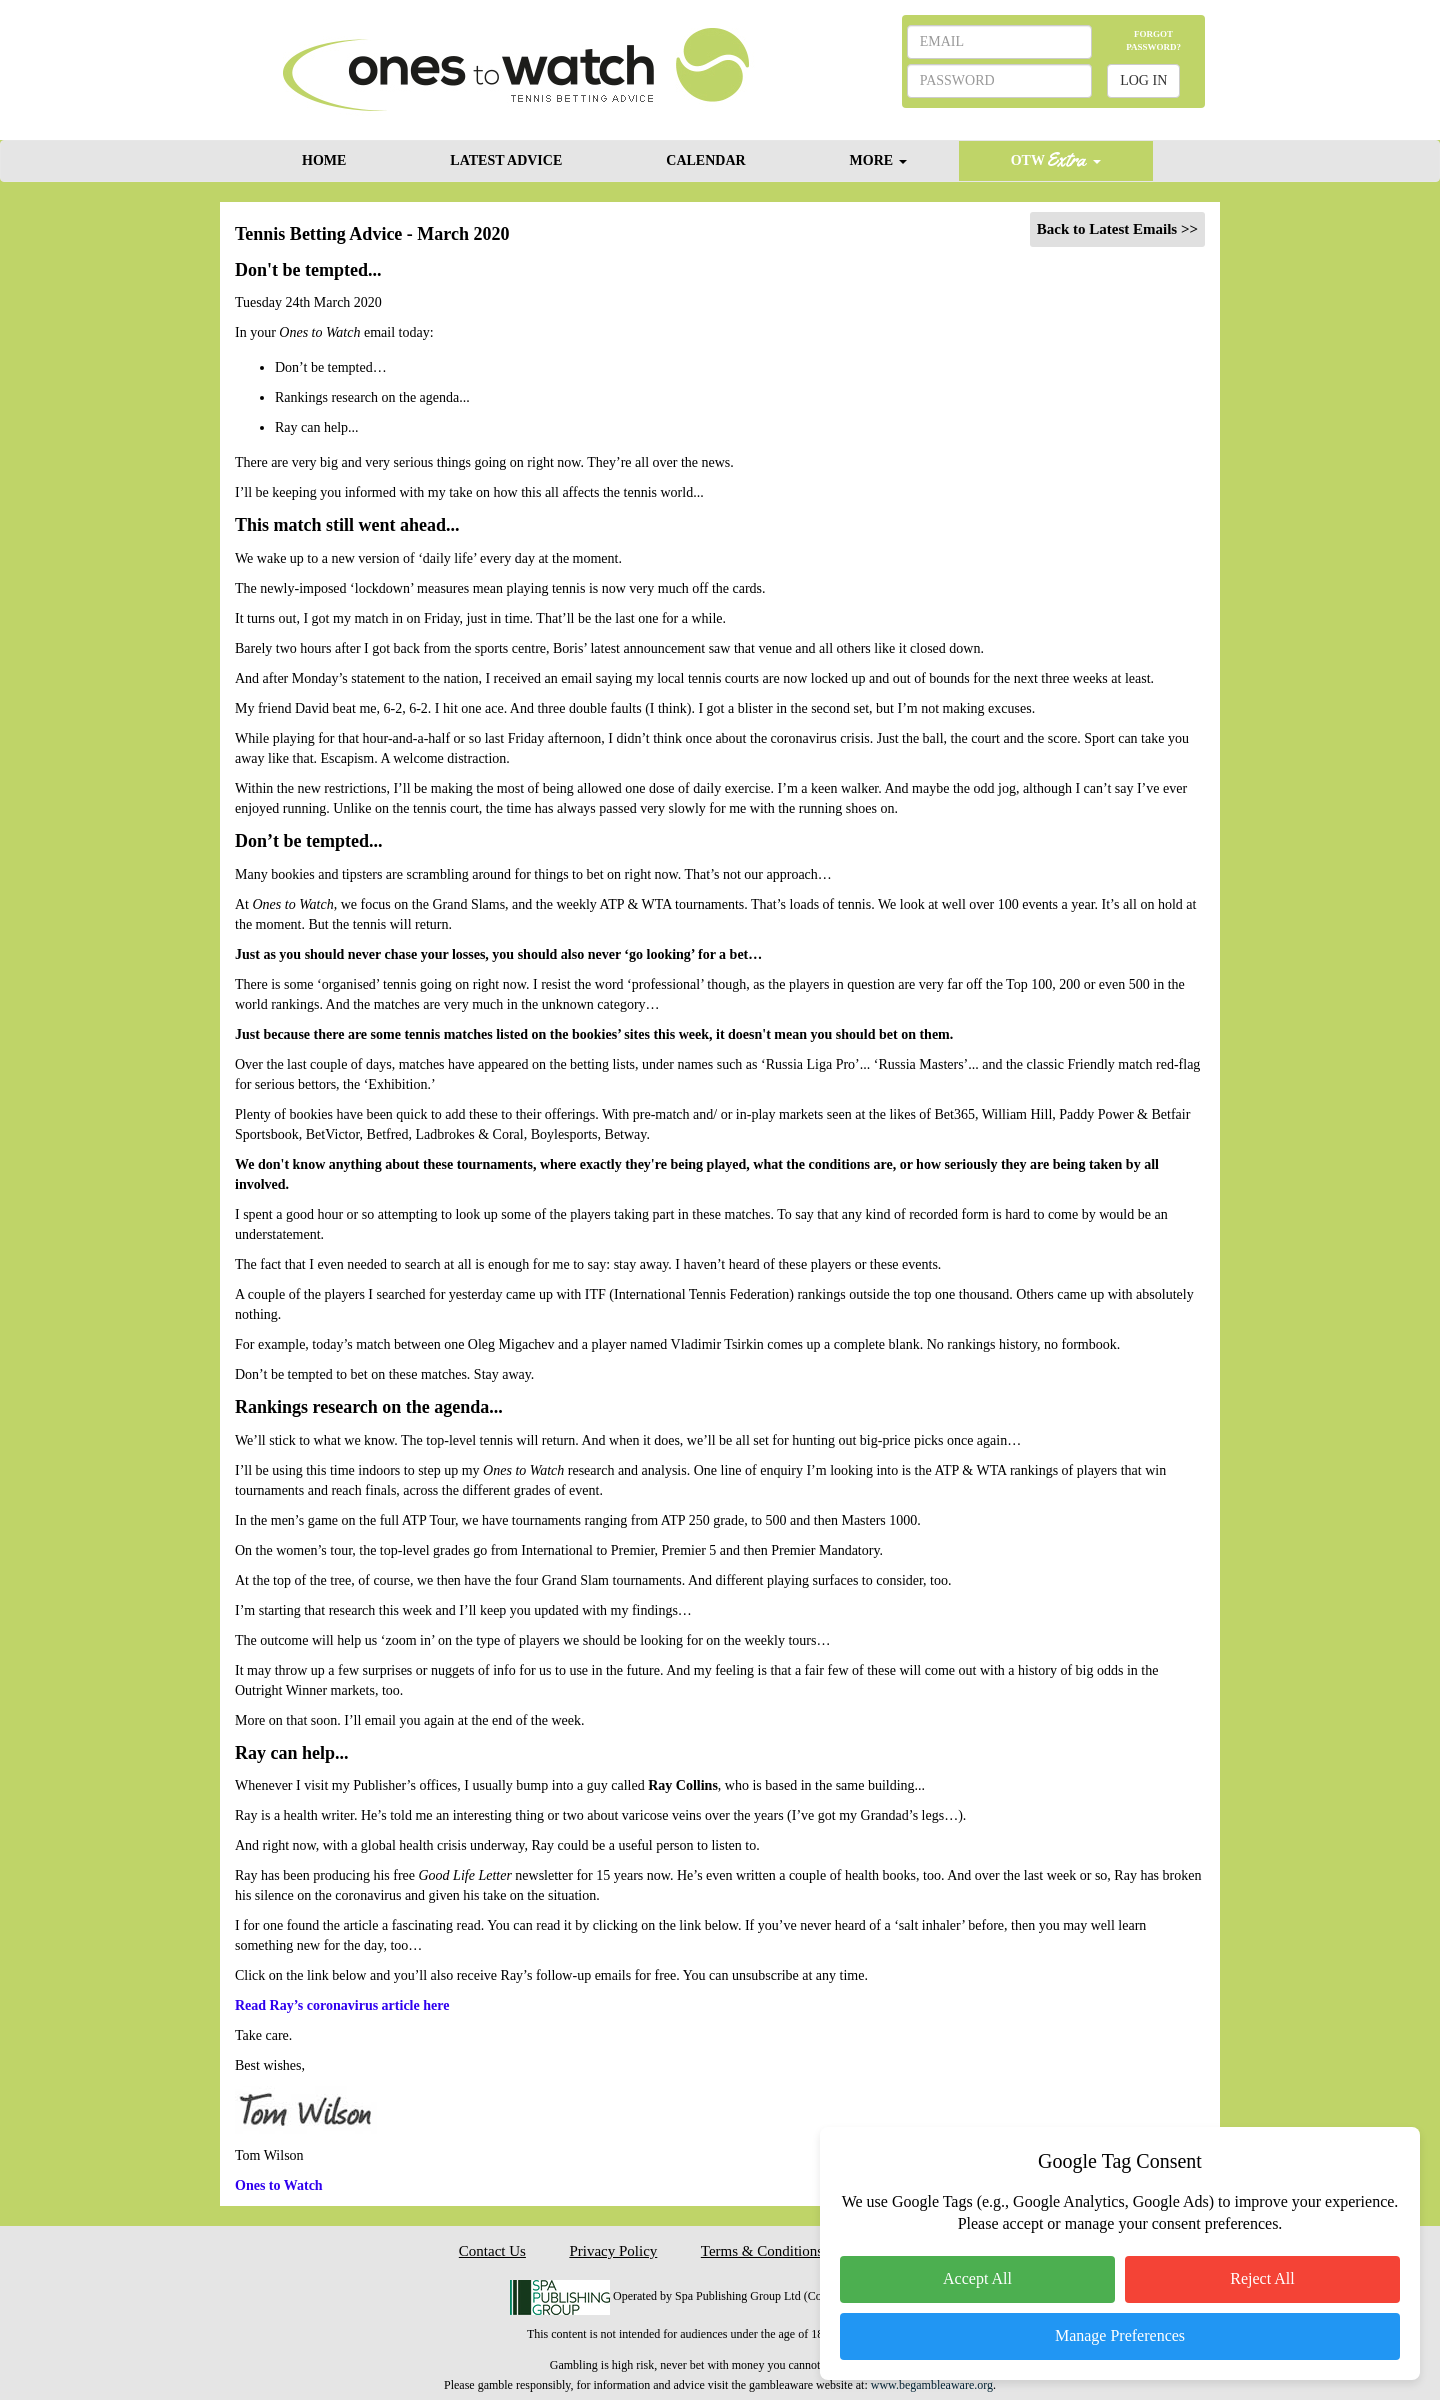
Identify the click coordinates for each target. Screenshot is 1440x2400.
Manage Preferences (1120, 2335)
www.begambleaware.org (932, 2385)
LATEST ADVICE (506, 160)
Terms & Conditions (762, 2251)
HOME (324, 160)
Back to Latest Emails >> (1117, 229)
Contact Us (492, 2251)
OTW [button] (1056, 159)
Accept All (977, 2278)
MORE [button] (878, 160)
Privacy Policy (613, 2251)
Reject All (1262, 2278)
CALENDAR (705, 160)
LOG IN (1143, 80)
